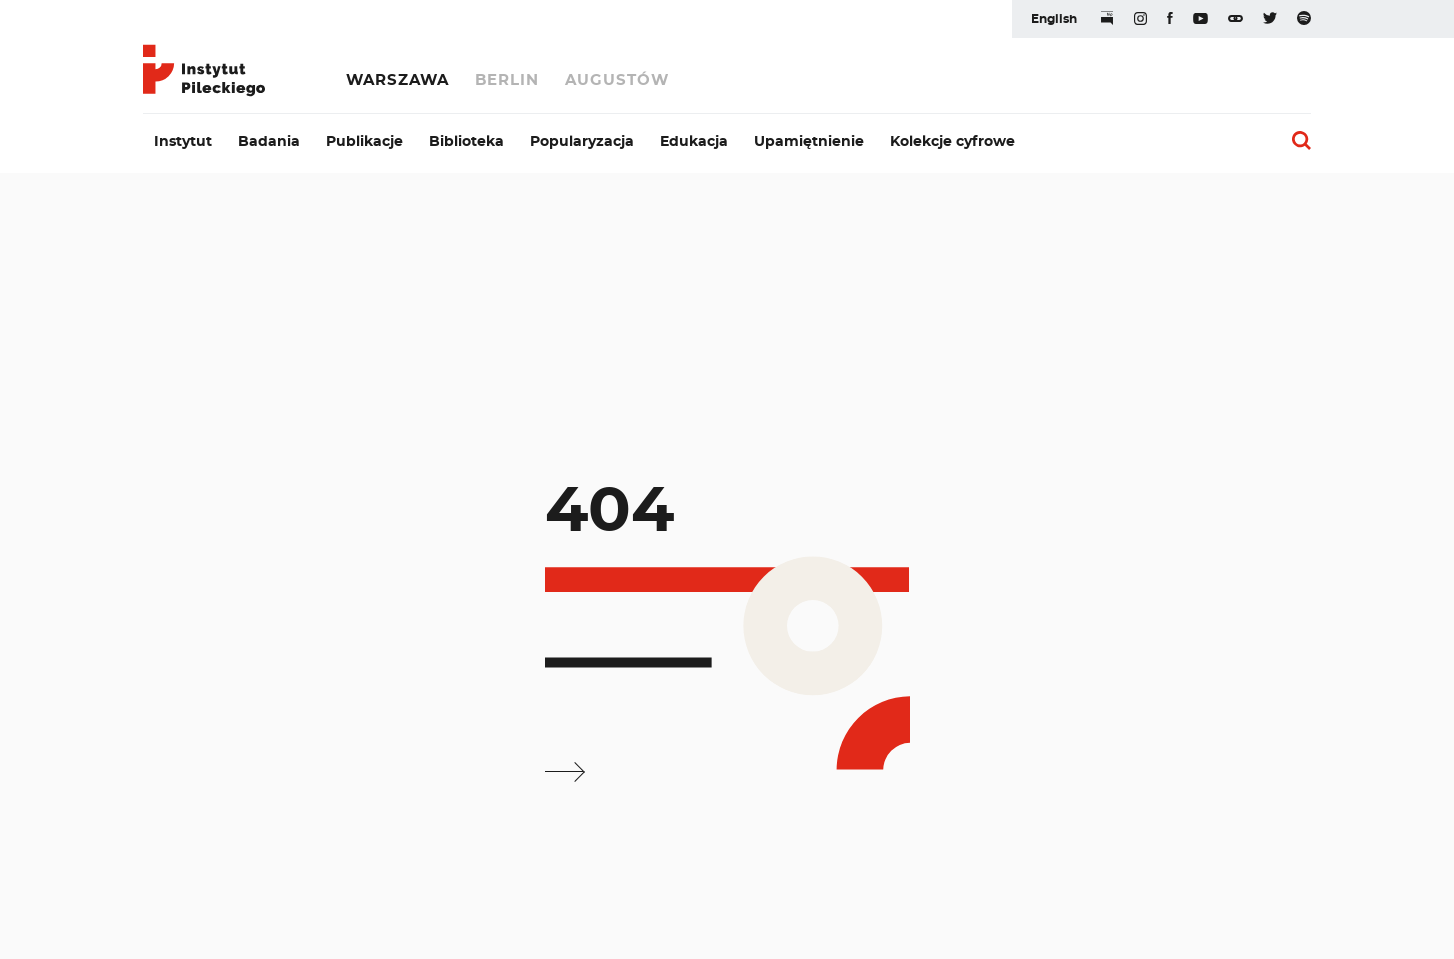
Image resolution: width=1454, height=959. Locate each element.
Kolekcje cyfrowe (952, 142)
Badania (269, 142)
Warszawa (397, 80)
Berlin (507, 80)
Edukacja (694, 142)
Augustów (617, 80)
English (1054, 19)
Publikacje (364, 142)
